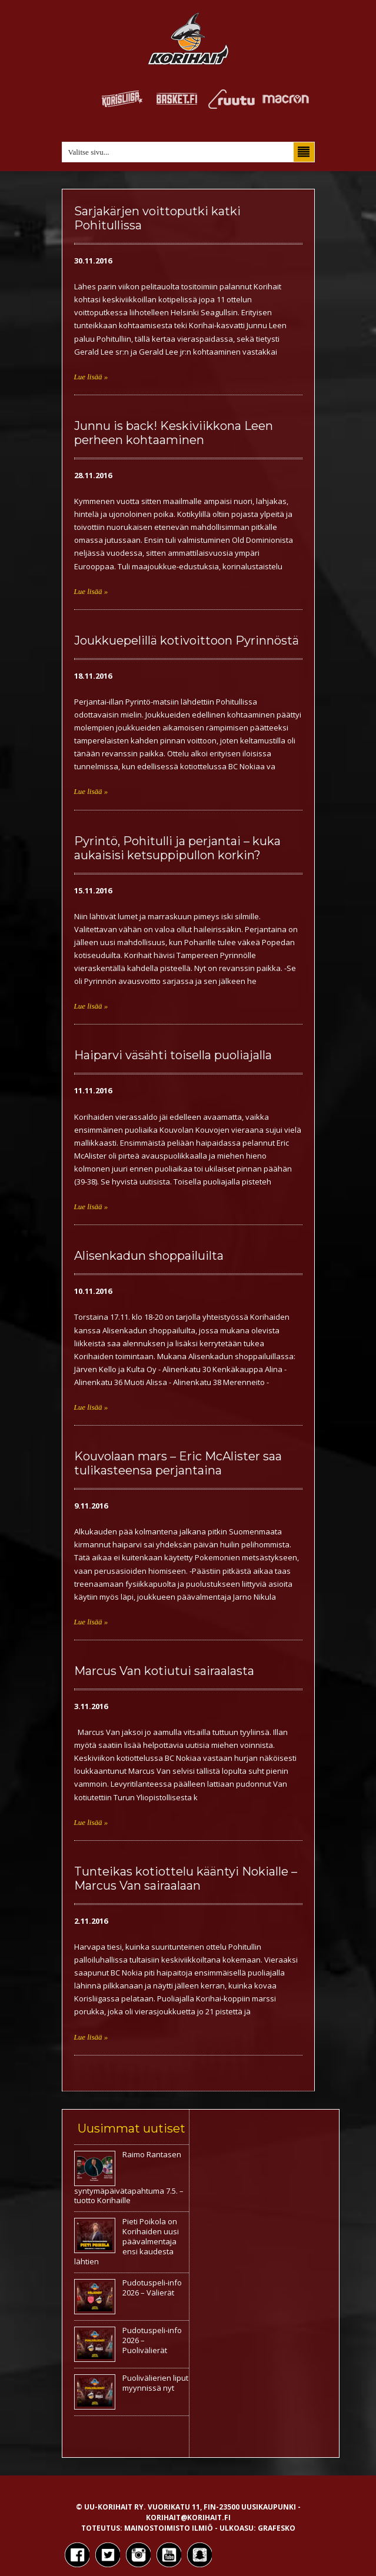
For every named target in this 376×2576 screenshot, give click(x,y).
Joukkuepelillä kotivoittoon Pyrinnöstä (186, 640)
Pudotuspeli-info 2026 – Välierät (152, 2287)
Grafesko (276, 2528)
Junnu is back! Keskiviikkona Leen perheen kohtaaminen (173, 433)
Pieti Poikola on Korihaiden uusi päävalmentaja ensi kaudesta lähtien (126, 2241)
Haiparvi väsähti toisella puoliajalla (173, 1055)
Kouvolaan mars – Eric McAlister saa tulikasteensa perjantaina (178, 1463)
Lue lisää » (91, 376)
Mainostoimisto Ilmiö (168, 2528)
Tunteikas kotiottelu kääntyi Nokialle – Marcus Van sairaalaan (185, 1878)
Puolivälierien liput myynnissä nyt (155, 2383)
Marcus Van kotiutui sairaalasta (164, 1671)
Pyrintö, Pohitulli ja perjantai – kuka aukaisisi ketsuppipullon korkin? (177, 848)
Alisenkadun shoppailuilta (149, 1256)
